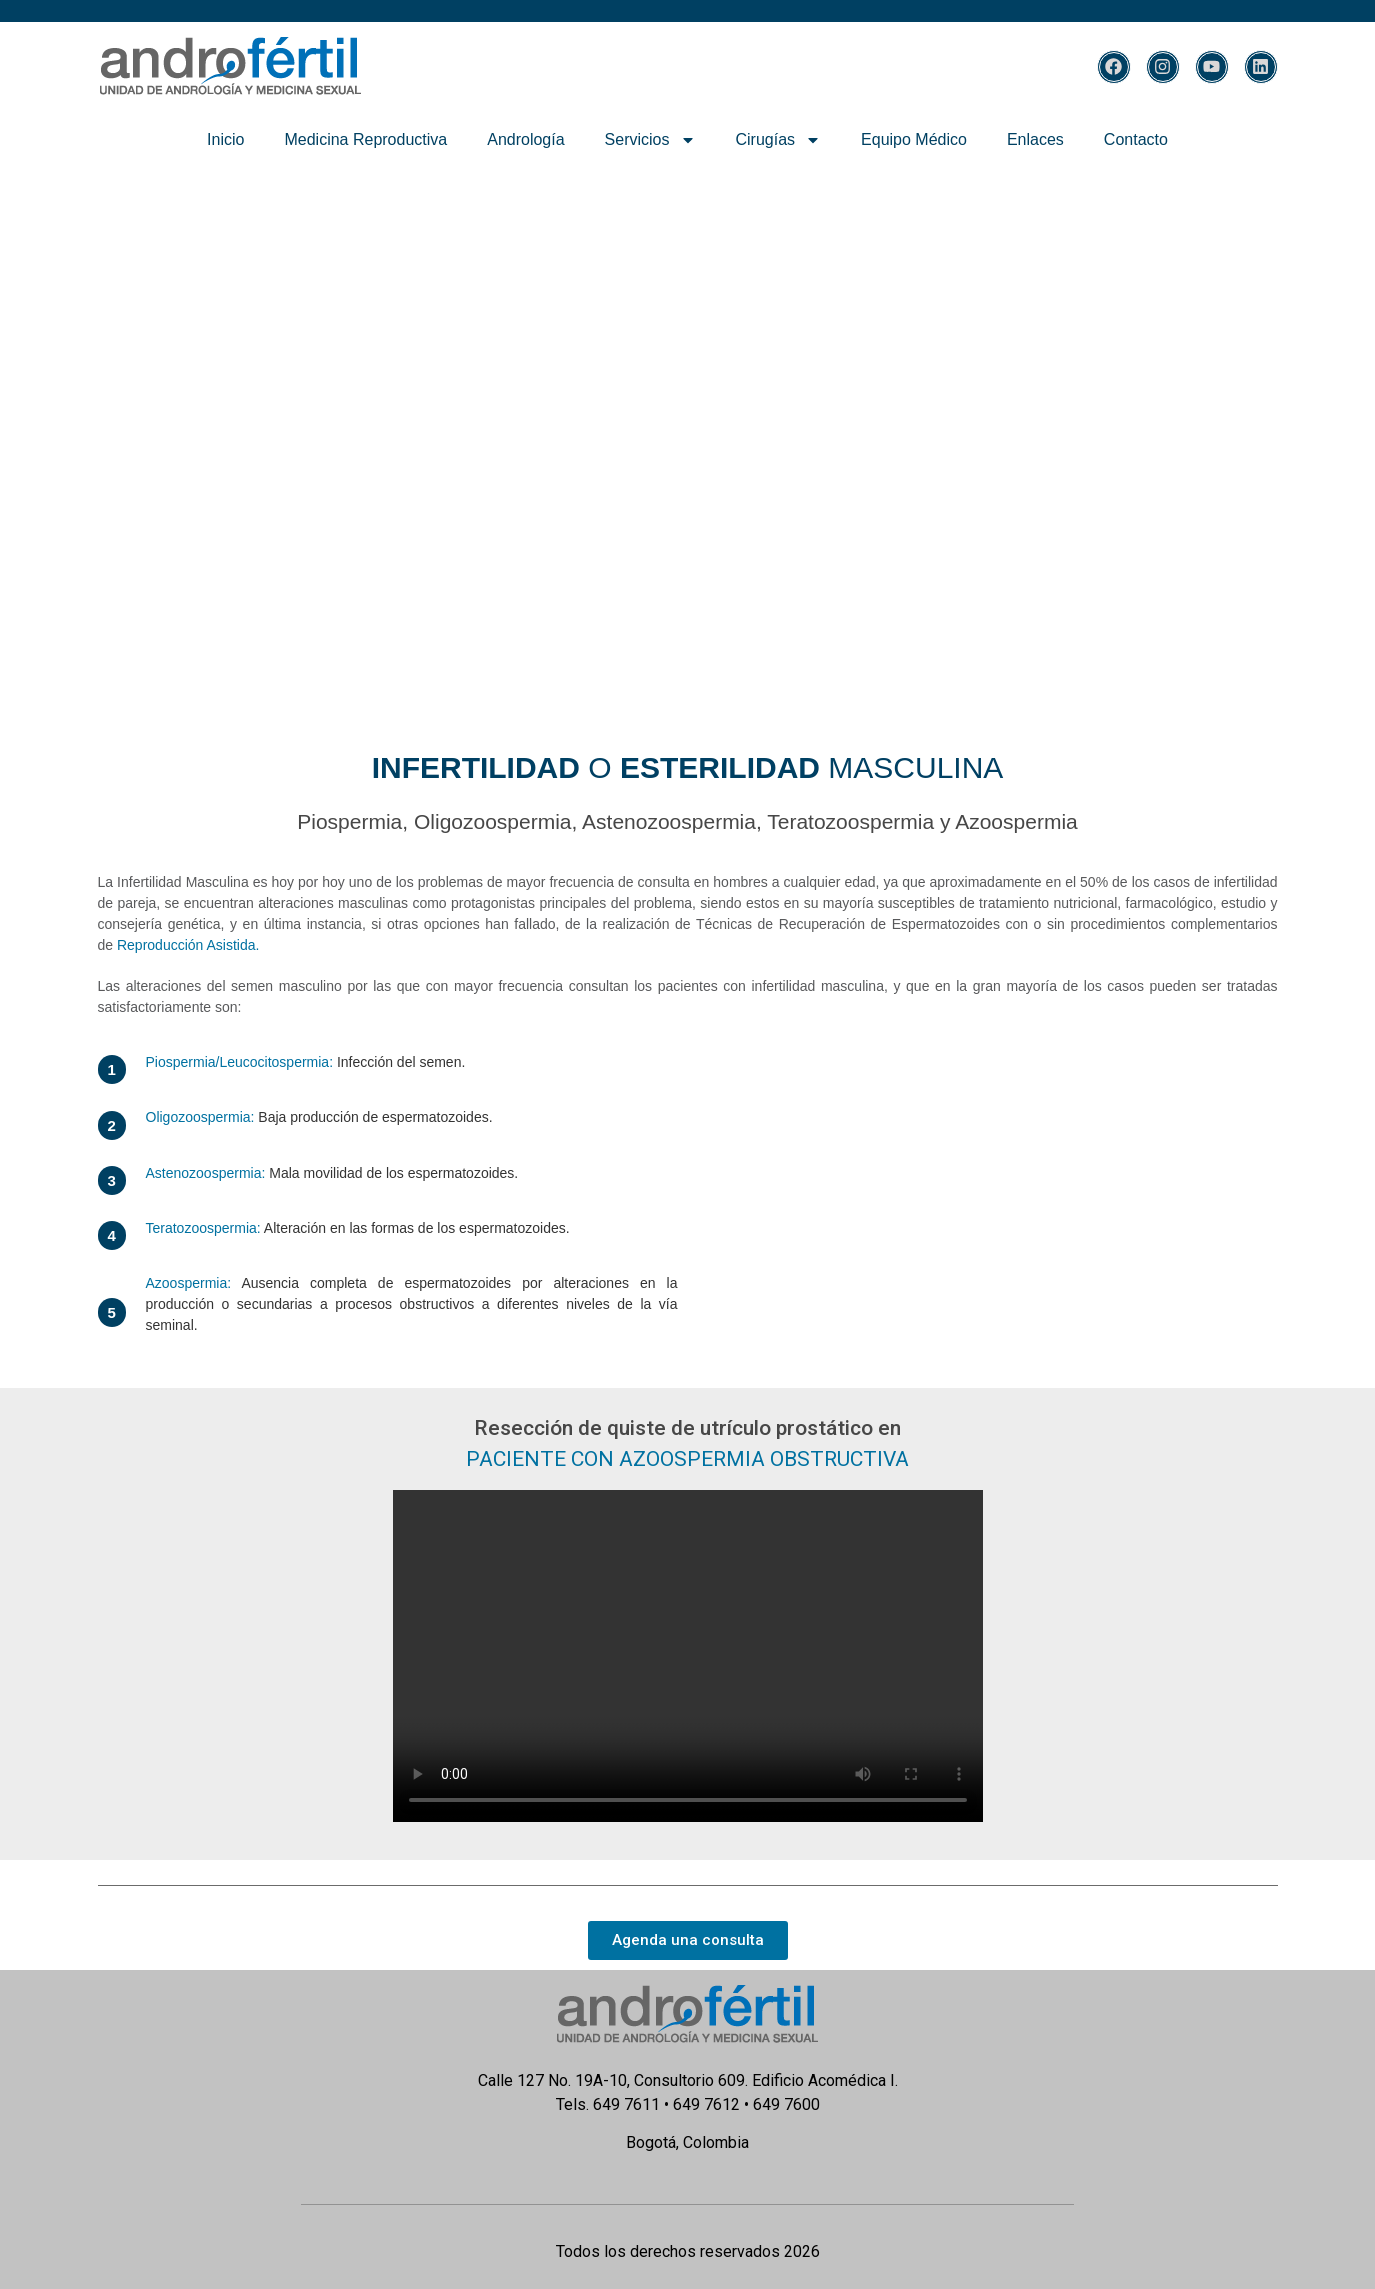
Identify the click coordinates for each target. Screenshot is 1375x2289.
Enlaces (1035, 139)
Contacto (1136, 139)
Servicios (650, 140)
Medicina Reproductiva (365, 139)
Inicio (225, 139)
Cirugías (779, 140)
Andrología (525, 139)
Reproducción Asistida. (188, 945)
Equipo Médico (914, 139)
